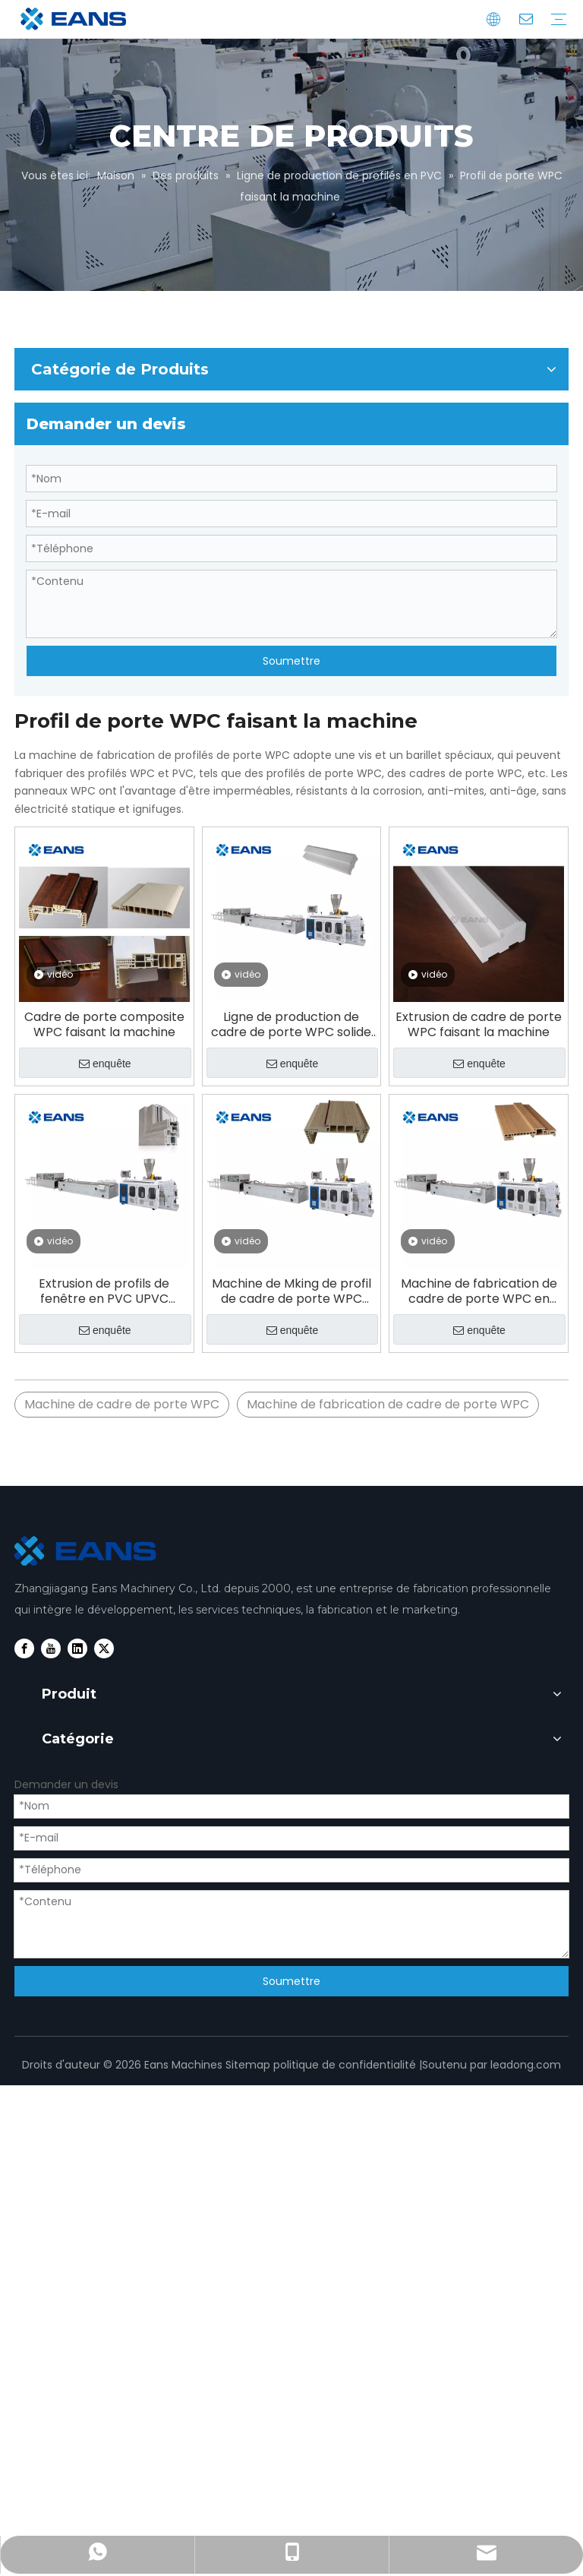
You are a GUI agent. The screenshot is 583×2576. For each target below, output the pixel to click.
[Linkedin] (77, 1648)
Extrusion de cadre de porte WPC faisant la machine (478, 1025)
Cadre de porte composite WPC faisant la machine (104, 1025)
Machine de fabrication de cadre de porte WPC (388, 1404)
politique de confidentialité (344, 2064)
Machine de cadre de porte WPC (121, 1404)
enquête (105, 1063)
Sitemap (247, 2064)
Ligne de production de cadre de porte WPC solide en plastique (291, 1025)
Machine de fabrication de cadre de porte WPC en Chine (479, 1291)
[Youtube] (51, 1648)
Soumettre (291, 660)
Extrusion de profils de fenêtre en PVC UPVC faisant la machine (104, 1291)
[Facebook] (24, 1648)
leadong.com (525, 2064)
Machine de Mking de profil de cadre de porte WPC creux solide (291, 1291)
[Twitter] (104, 1648)
